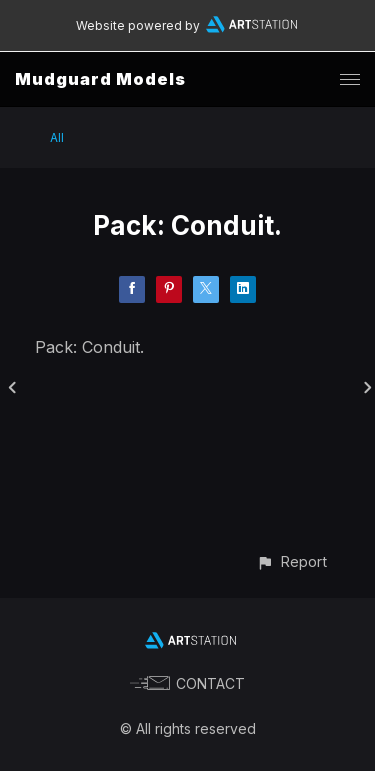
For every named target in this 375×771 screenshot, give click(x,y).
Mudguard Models (100, 79)
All (57, 137)
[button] (291, 561)
